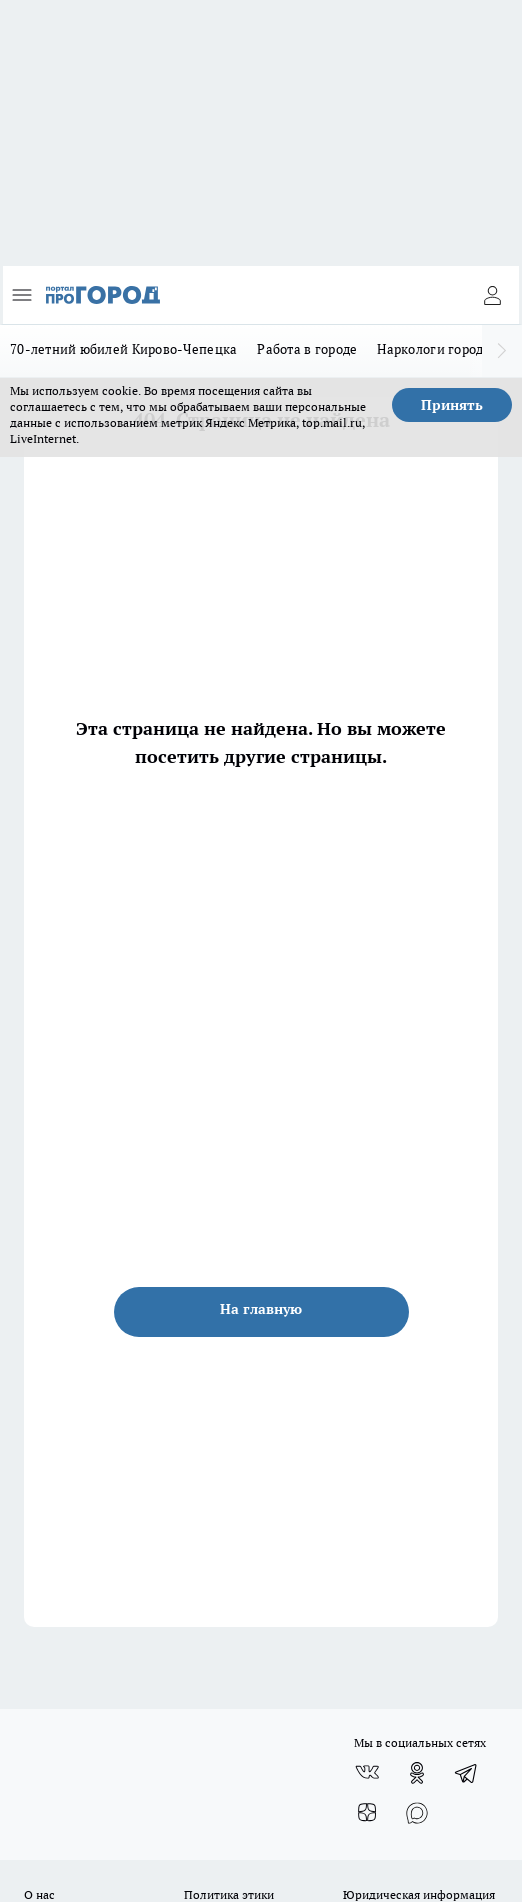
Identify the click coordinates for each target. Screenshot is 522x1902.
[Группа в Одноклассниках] (417, 1773)
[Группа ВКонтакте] (367, 1773)
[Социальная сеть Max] (417, 1813)
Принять (452, 405)
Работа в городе (307, 349)
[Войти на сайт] (492, 295)
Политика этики (229, 1894)
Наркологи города (433, 349)
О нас (39, 1894)
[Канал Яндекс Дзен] (367, 1813)
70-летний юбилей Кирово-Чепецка (123, 349)
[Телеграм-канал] (467, 1773)
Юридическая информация (419, 1894)
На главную (261, 1309)
